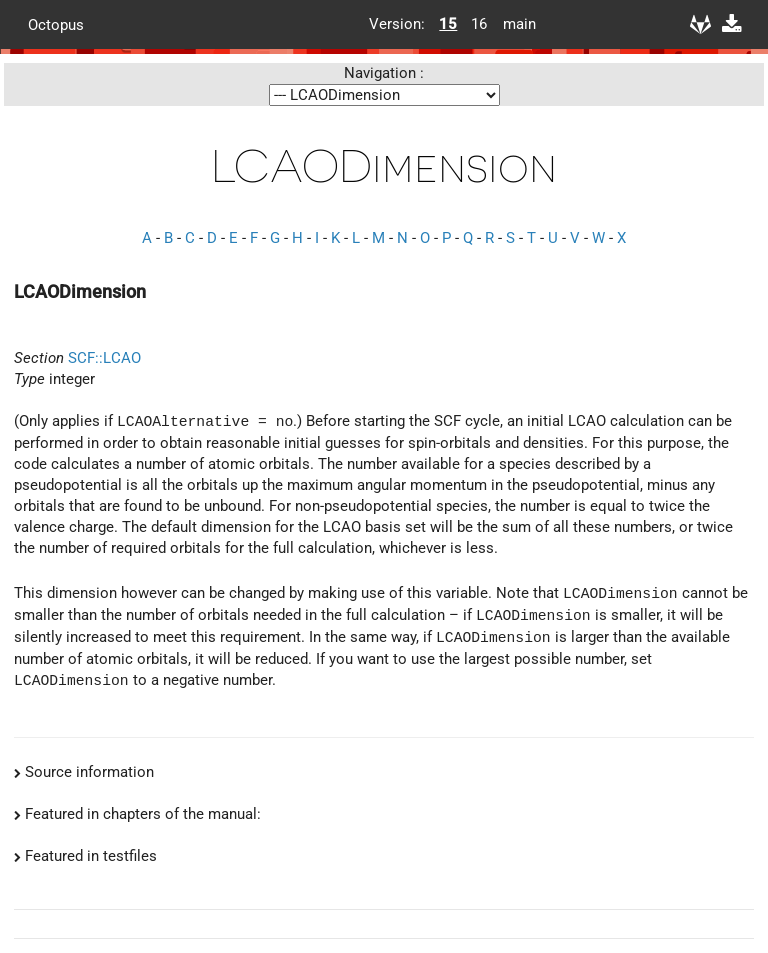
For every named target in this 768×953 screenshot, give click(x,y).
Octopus (56, 24)
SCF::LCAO (104, 358)
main (512, 24)
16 (479, 24)
